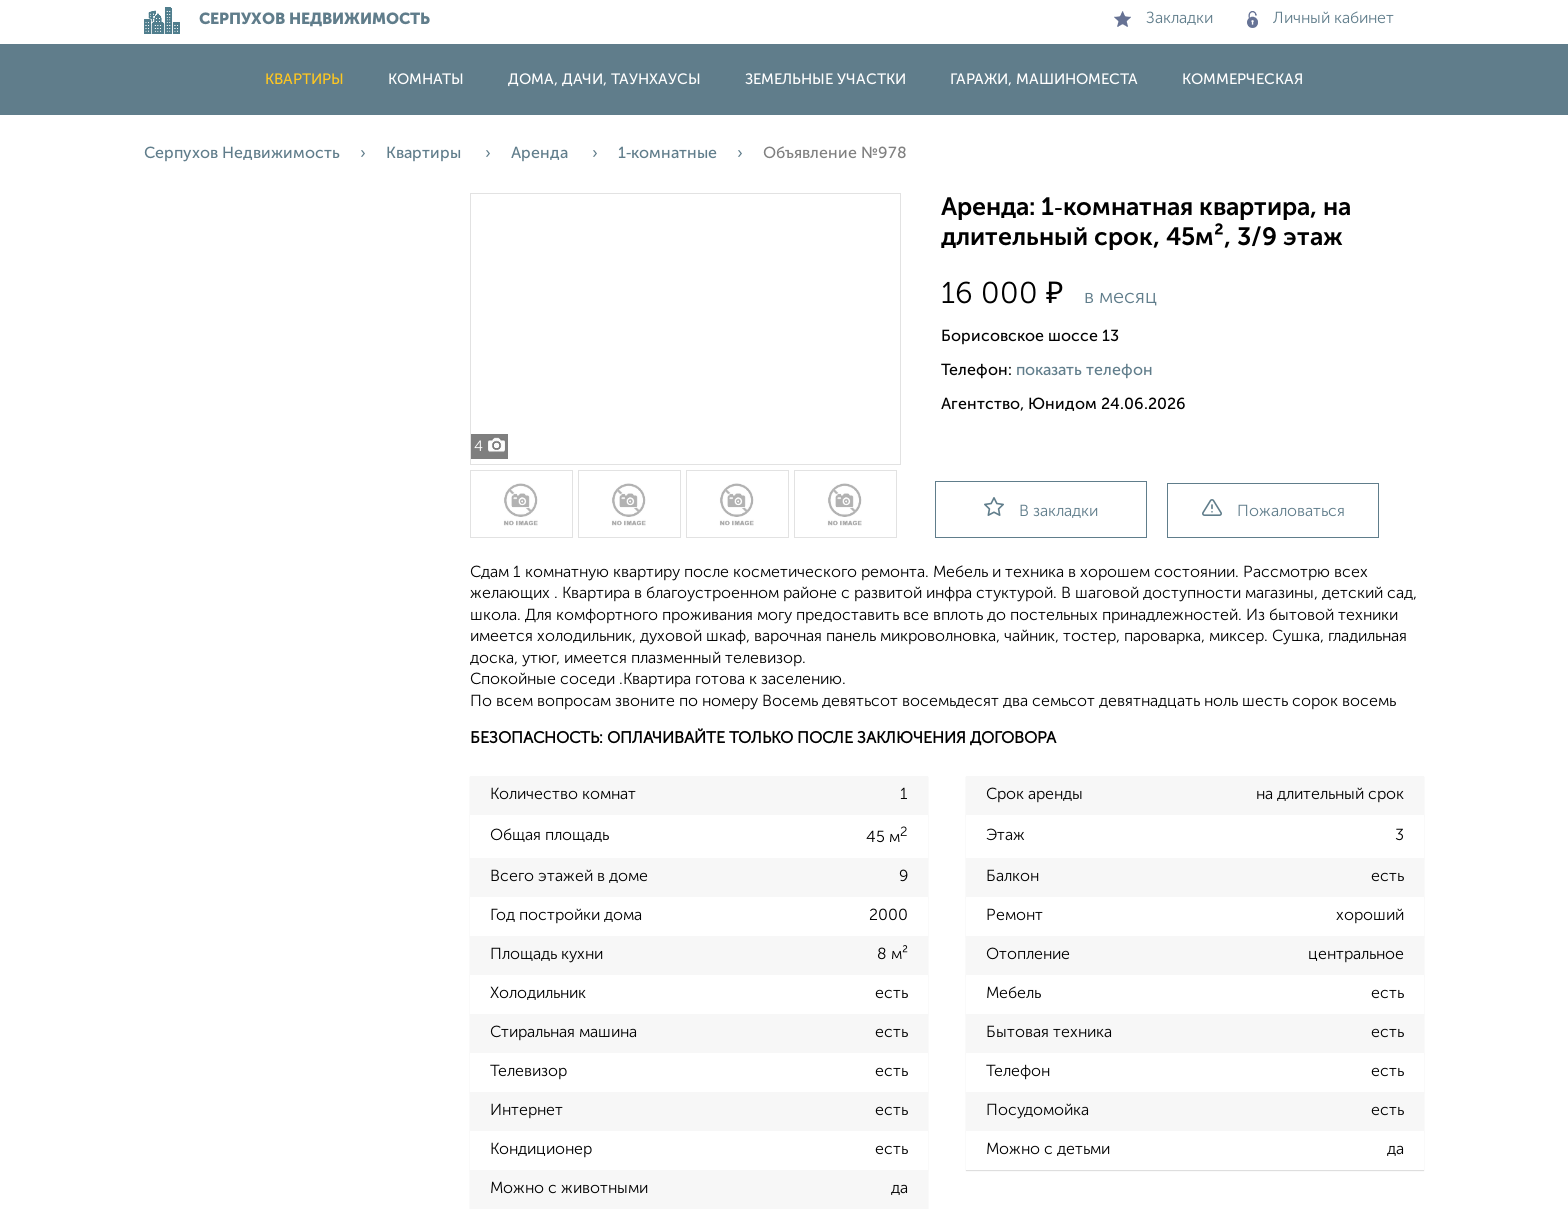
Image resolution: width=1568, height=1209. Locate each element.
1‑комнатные (667, 154)
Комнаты (426, 79)
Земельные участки (825, 79)
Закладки (1163, 19)
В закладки (1041, 508)
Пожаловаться (1273, 509)
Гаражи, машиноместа (1044, 79)
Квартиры (304, 79)
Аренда (541, 154)
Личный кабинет (1320, 19)
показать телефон (1084, 371)
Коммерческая (1242, 79)
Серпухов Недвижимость (242, 154)
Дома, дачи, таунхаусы (604, 79)
